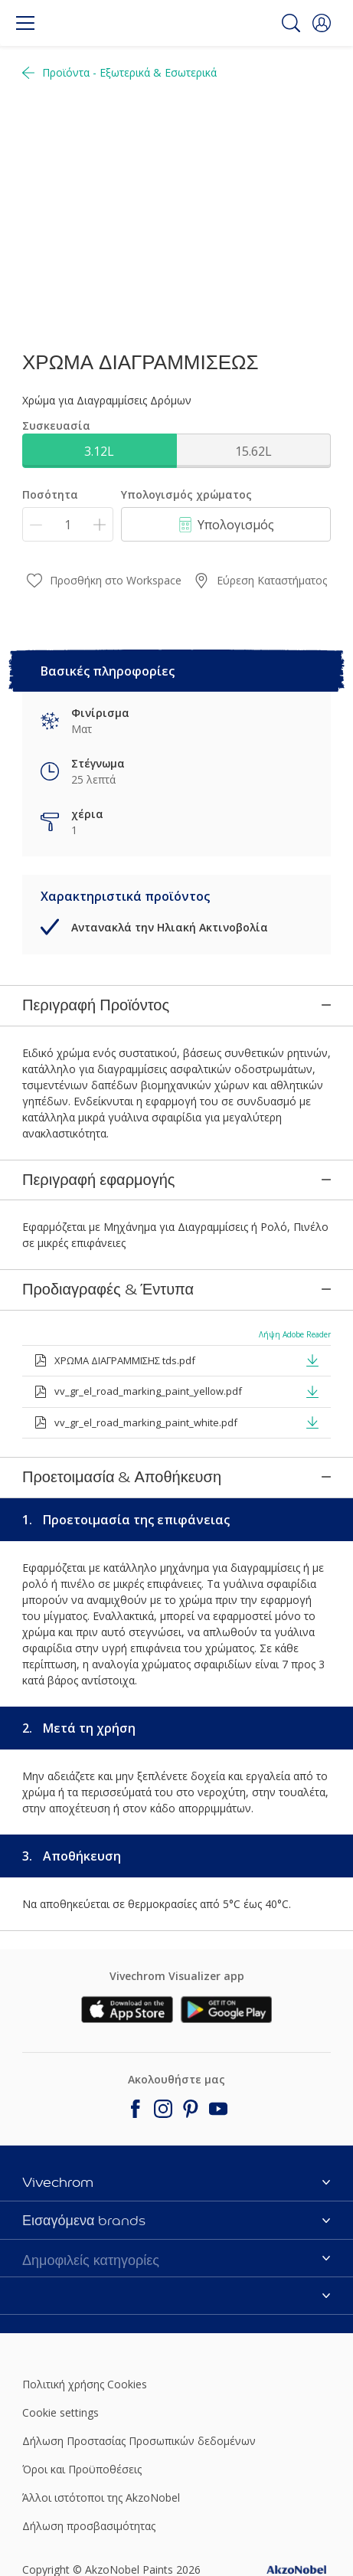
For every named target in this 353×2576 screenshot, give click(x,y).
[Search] (291, 23)
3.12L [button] (99, 451)
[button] (321, 23)
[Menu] (25, 23)
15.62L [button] (253, 451)
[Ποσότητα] (67, 524)
